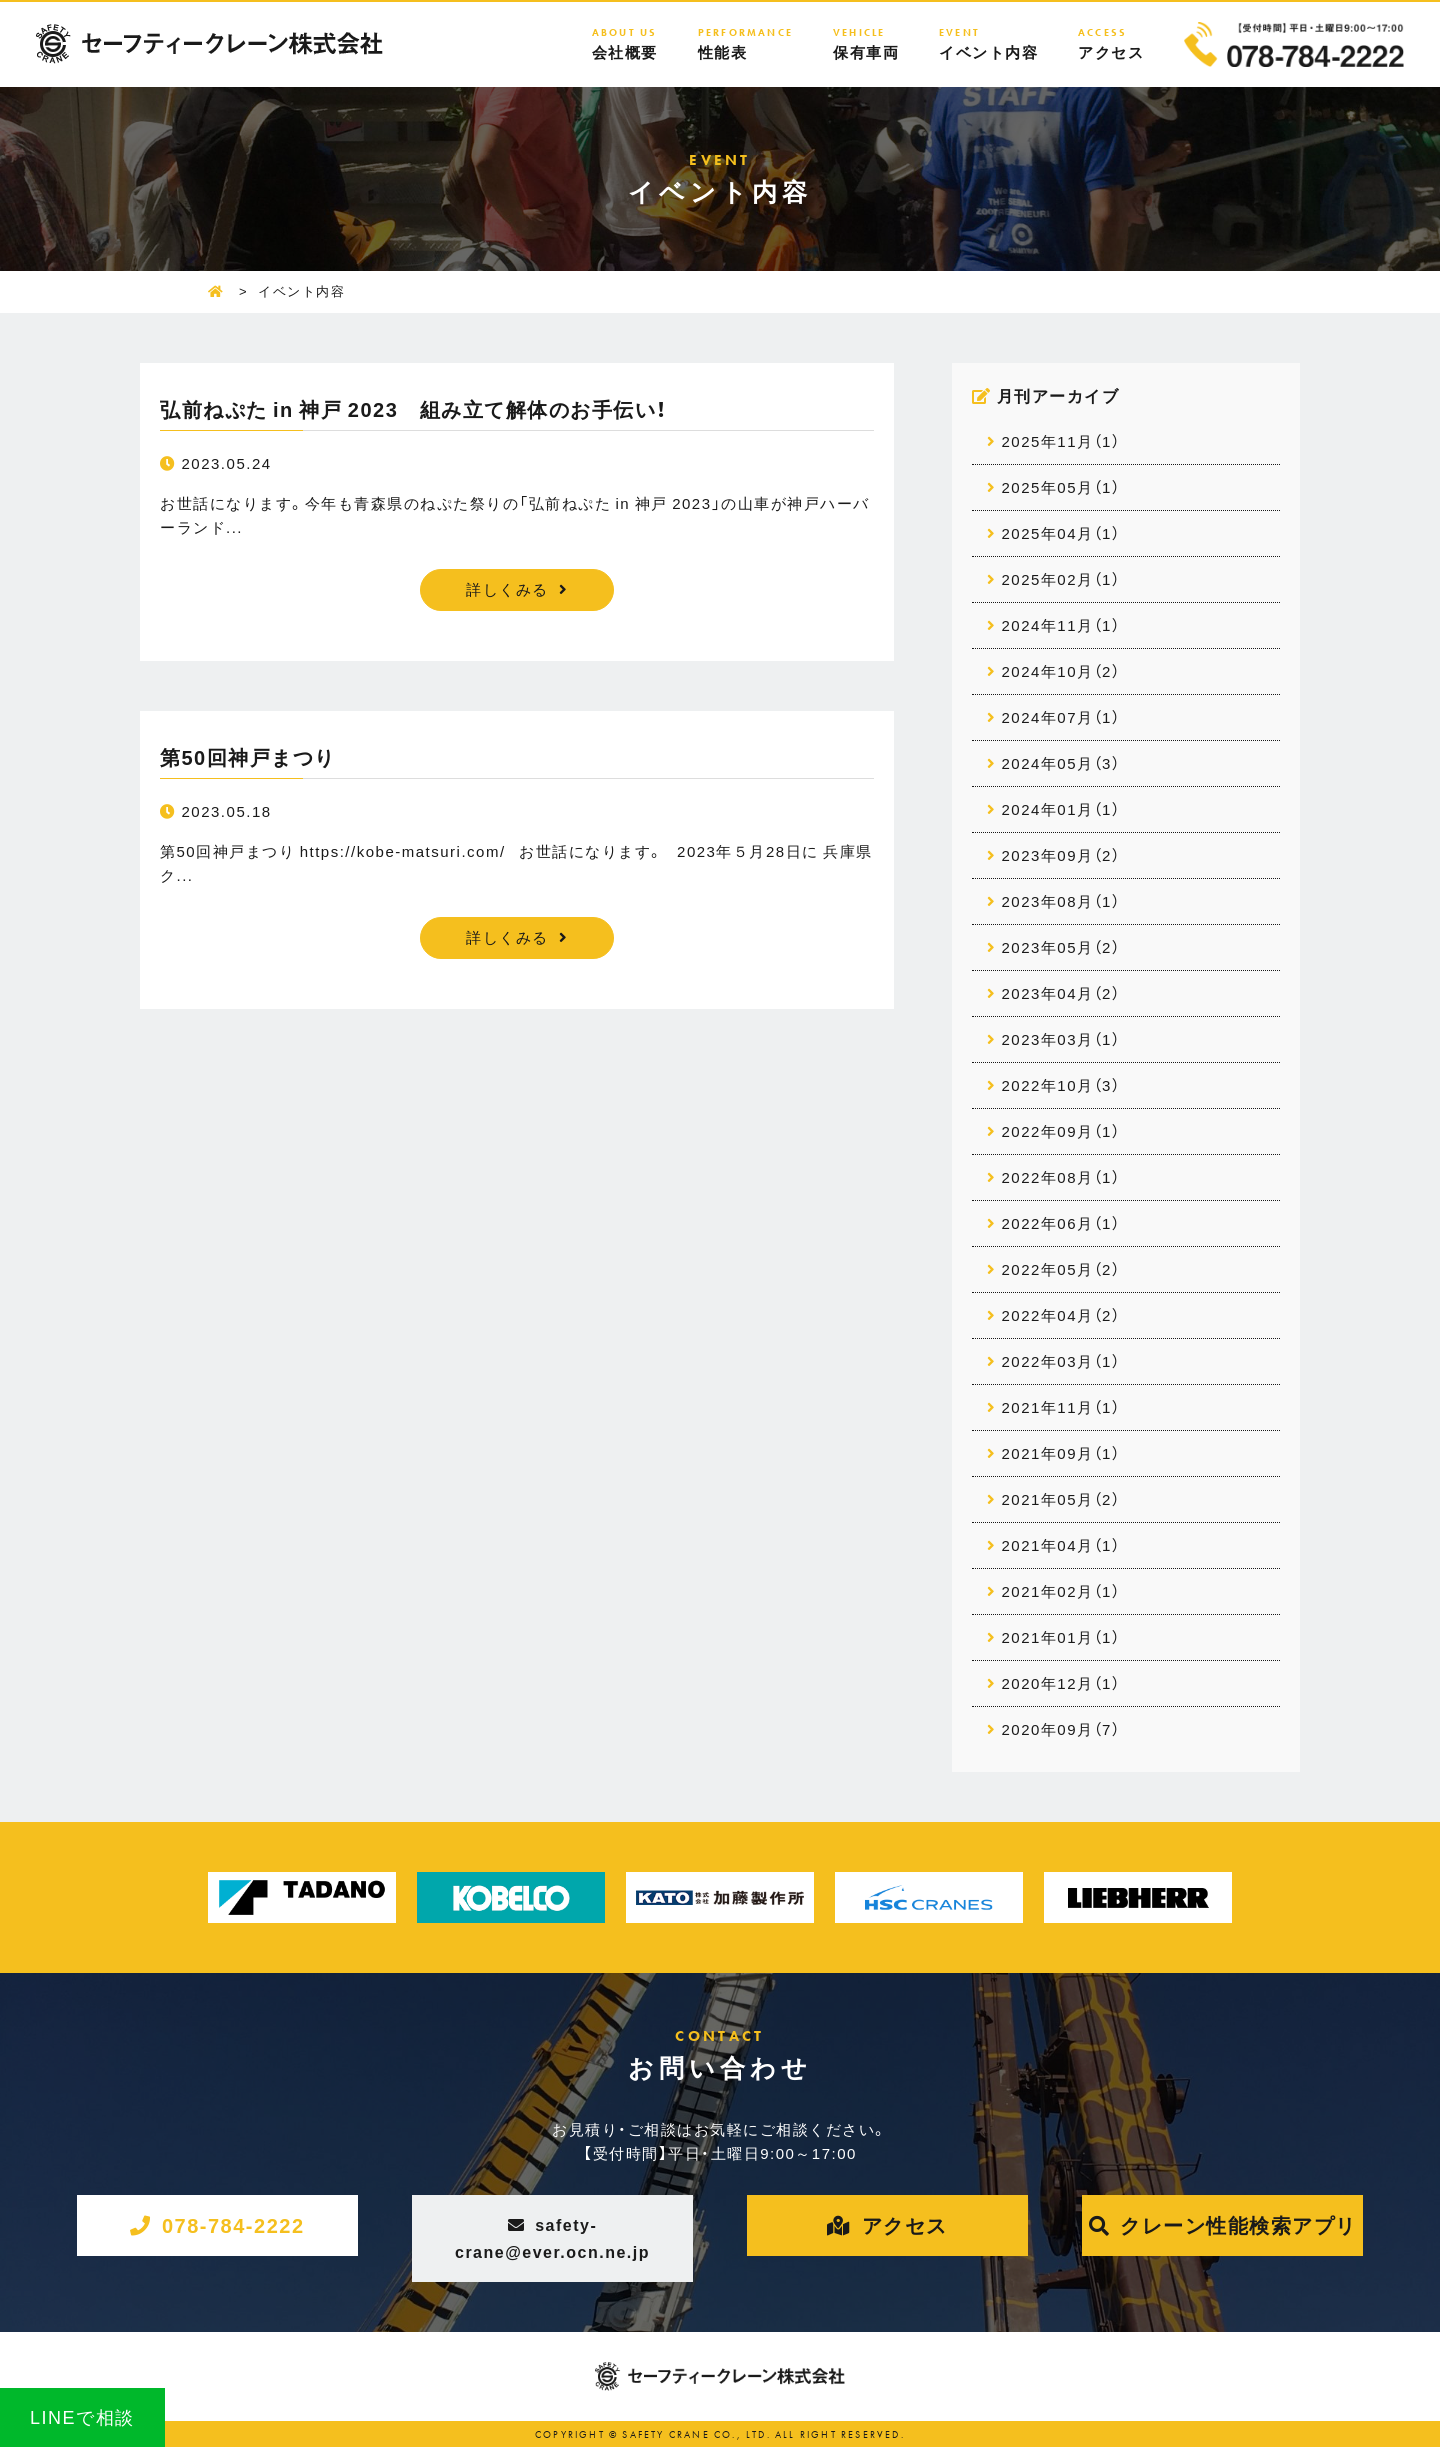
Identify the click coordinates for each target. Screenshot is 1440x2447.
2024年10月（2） (1061, 671)
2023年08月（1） (1061, 901)
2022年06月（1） (1061, 1223)
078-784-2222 (233, 2224)
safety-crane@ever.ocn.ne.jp (552, 2237)
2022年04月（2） (1061, 1315)
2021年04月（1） (1061, 1545)
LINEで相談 (82, 2416)
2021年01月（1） (1061, 1637)
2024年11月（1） (1061, 625)
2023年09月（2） (1061, 855)
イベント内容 (988, 43)
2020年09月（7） (1061, 1729)
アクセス (1111, 43)
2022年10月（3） (1061, 1085)
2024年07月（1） (1061, 717)
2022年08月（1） (1061, 1177)
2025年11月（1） (1061, 441)
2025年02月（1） (1061, 579)
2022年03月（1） (1061, 1361)
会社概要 (625, 43)
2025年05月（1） (1061, 487)
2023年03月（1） (1061, 1039)
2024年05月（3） (1061, 763)
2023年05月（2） (1061, 947)
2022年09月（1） (1061, 1131)
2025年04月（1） (1061, 533)
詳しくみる (507, 589)
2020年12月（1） (1061, 1683)
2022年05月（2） (1061, 1269)
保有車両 (866, 43)
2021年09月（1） (1061, 1453)
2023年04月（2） (1061, 993)
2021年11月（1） (1061, 1407)
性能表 (745, 43)
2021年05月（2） (1061, 1499)
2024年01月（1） (1061, 809)
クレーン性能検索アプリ (1238, 2224)
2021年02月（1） (1061, 1591)
